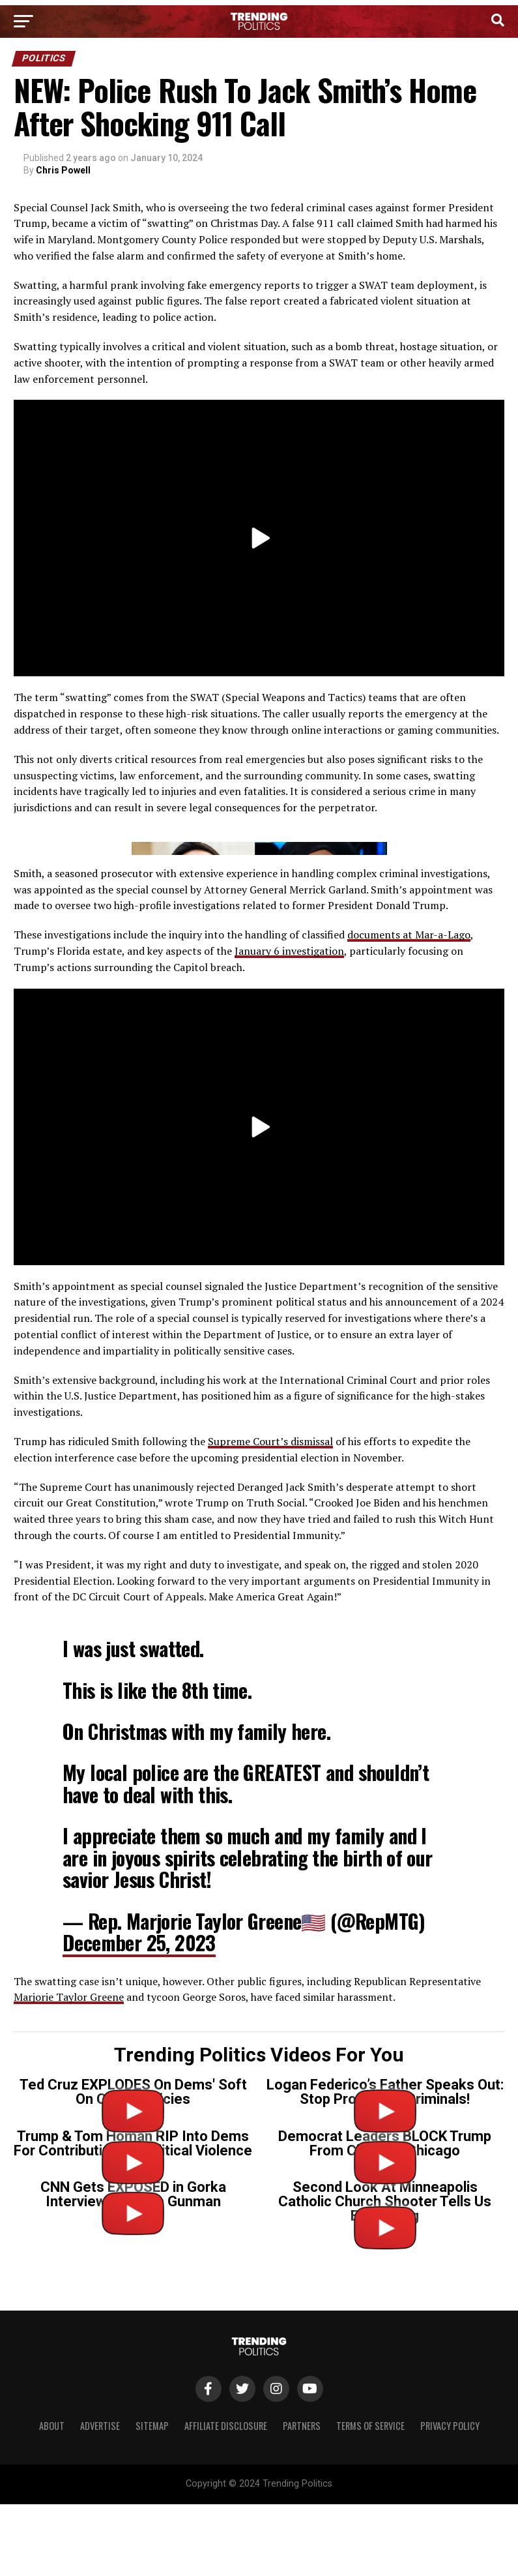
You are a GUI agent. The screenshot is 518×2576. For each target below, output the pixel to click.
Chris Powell (63, 170)
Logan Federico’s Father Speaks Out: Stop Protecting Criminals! (385, 2347)
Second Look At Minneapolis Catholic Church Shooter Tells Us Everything (384, 2456)
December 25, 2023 (139, 2198)
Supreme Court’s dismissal (270, 1697)
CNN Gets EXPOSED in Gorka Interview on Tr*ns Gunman (133, 2449)
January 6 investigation (289, 1206)
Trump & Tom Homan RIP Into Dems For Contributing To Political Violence (133, 2399)
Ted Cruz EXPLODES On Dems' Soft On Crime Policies (133, 2347)
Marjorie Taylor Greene (69, 2252)
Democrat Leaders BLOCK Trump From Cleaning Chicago (384, 2399)
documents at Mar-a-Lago (408, 1190)
